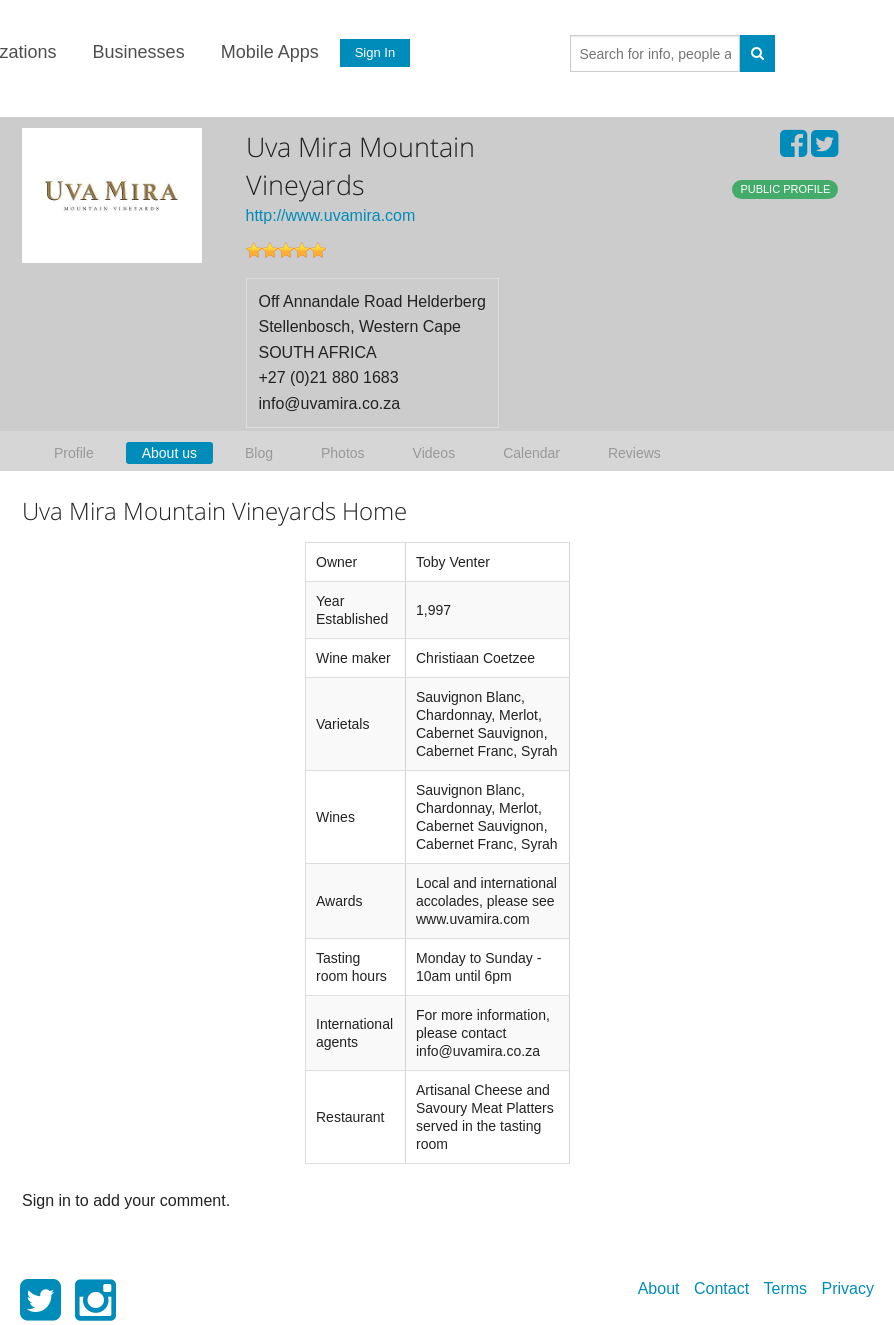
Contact (721, 1288)
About (659, 1288)
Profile (74, 453)
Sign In (373, 52)
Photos (343, 453)
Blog (259, 453)
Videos (434, 453)
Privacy (848, 1288)
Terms (786, 1288)
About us (169, 453)
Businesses (137, 52)
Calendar (531, 453)
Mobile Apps (268, 52)
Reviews (634, 453)
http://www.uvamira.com (331, 215)
